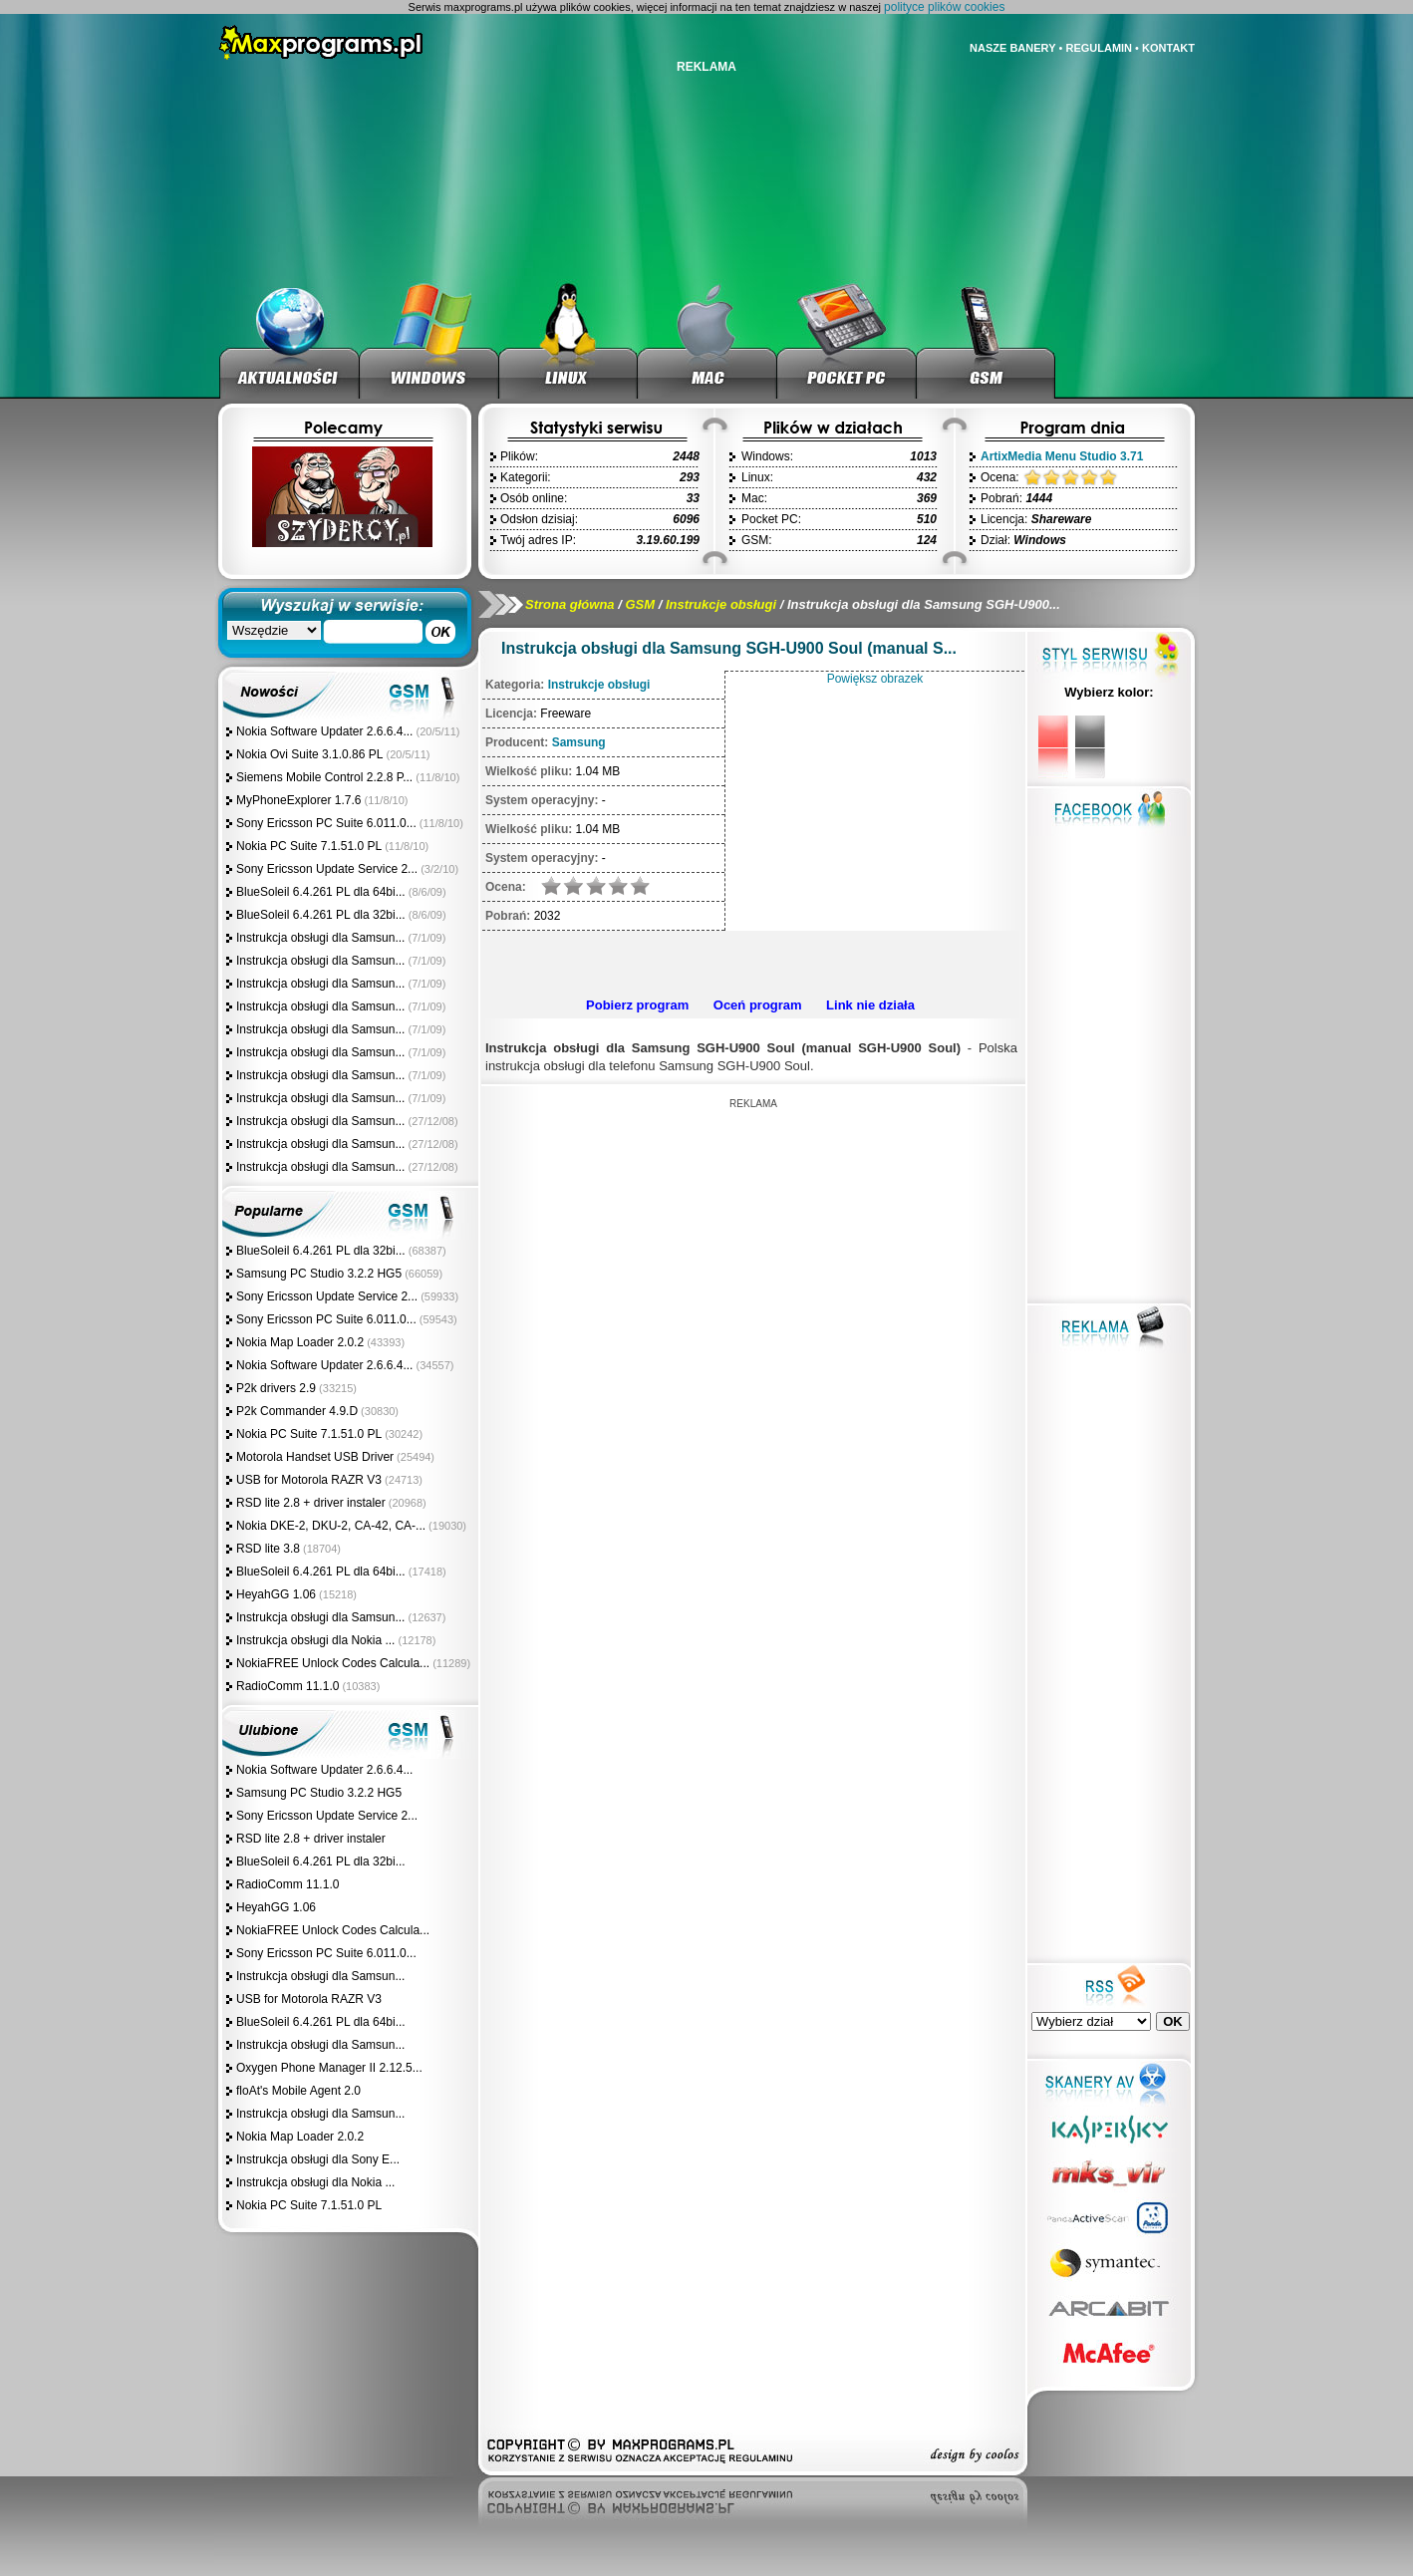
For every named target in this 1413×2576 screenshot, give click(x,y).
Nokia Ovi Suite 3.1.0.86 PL (309, 754)
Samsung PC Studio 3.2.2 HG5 (319, 1274)
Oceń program (757, 1005)
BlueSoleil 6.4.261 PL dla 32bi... (321, 915)
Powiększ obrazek (875, 679)
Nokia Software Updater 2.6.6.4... (324, 731)
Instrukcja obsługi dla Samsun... (320, 938)
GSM (640, 604)
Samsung (579, 742)
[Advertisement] (750, 961)
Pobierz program (637, 1005)
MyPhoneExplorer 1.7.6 (298, 800)
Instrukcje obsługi (721, 604)
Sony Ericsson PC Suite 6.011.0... (326, 823)
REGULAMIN (1098, 48)
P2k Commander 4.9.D (297, 1411)
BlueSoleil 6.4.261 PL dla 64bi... (321, 892)
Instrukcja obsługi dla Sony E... (318, 2159)
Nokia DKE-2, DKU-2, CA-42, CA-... (330, 1526)
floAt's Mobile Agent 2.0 (298, 2091)
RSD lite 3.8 (268, 1549)
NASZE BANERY (1012, 48)
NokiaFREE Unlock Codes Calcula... (332, 1663)
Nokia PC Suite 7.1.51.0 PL (309, 846)
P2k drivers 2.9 (276, 1388)
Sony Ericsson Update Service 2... (327, 869)
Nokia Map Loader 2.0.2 (300, 1342)
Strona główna (570, 604)
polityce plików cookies (944, 7)
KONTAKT (1168, 48)
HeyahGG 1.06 (276, 1594)
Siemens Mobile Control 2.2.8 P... (324, 777)
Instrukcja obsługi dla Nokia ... (315, 1640)
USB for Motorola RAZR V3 (309, 1480)
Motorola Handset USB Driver (315, 1457)
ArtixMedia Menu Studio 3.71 (1062, 456)
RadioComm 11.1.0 (287, 1686)
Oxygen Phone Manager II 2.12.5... (329, 2068)
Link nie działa (870, 1005)
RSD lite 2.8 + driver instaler (311, 1503)
